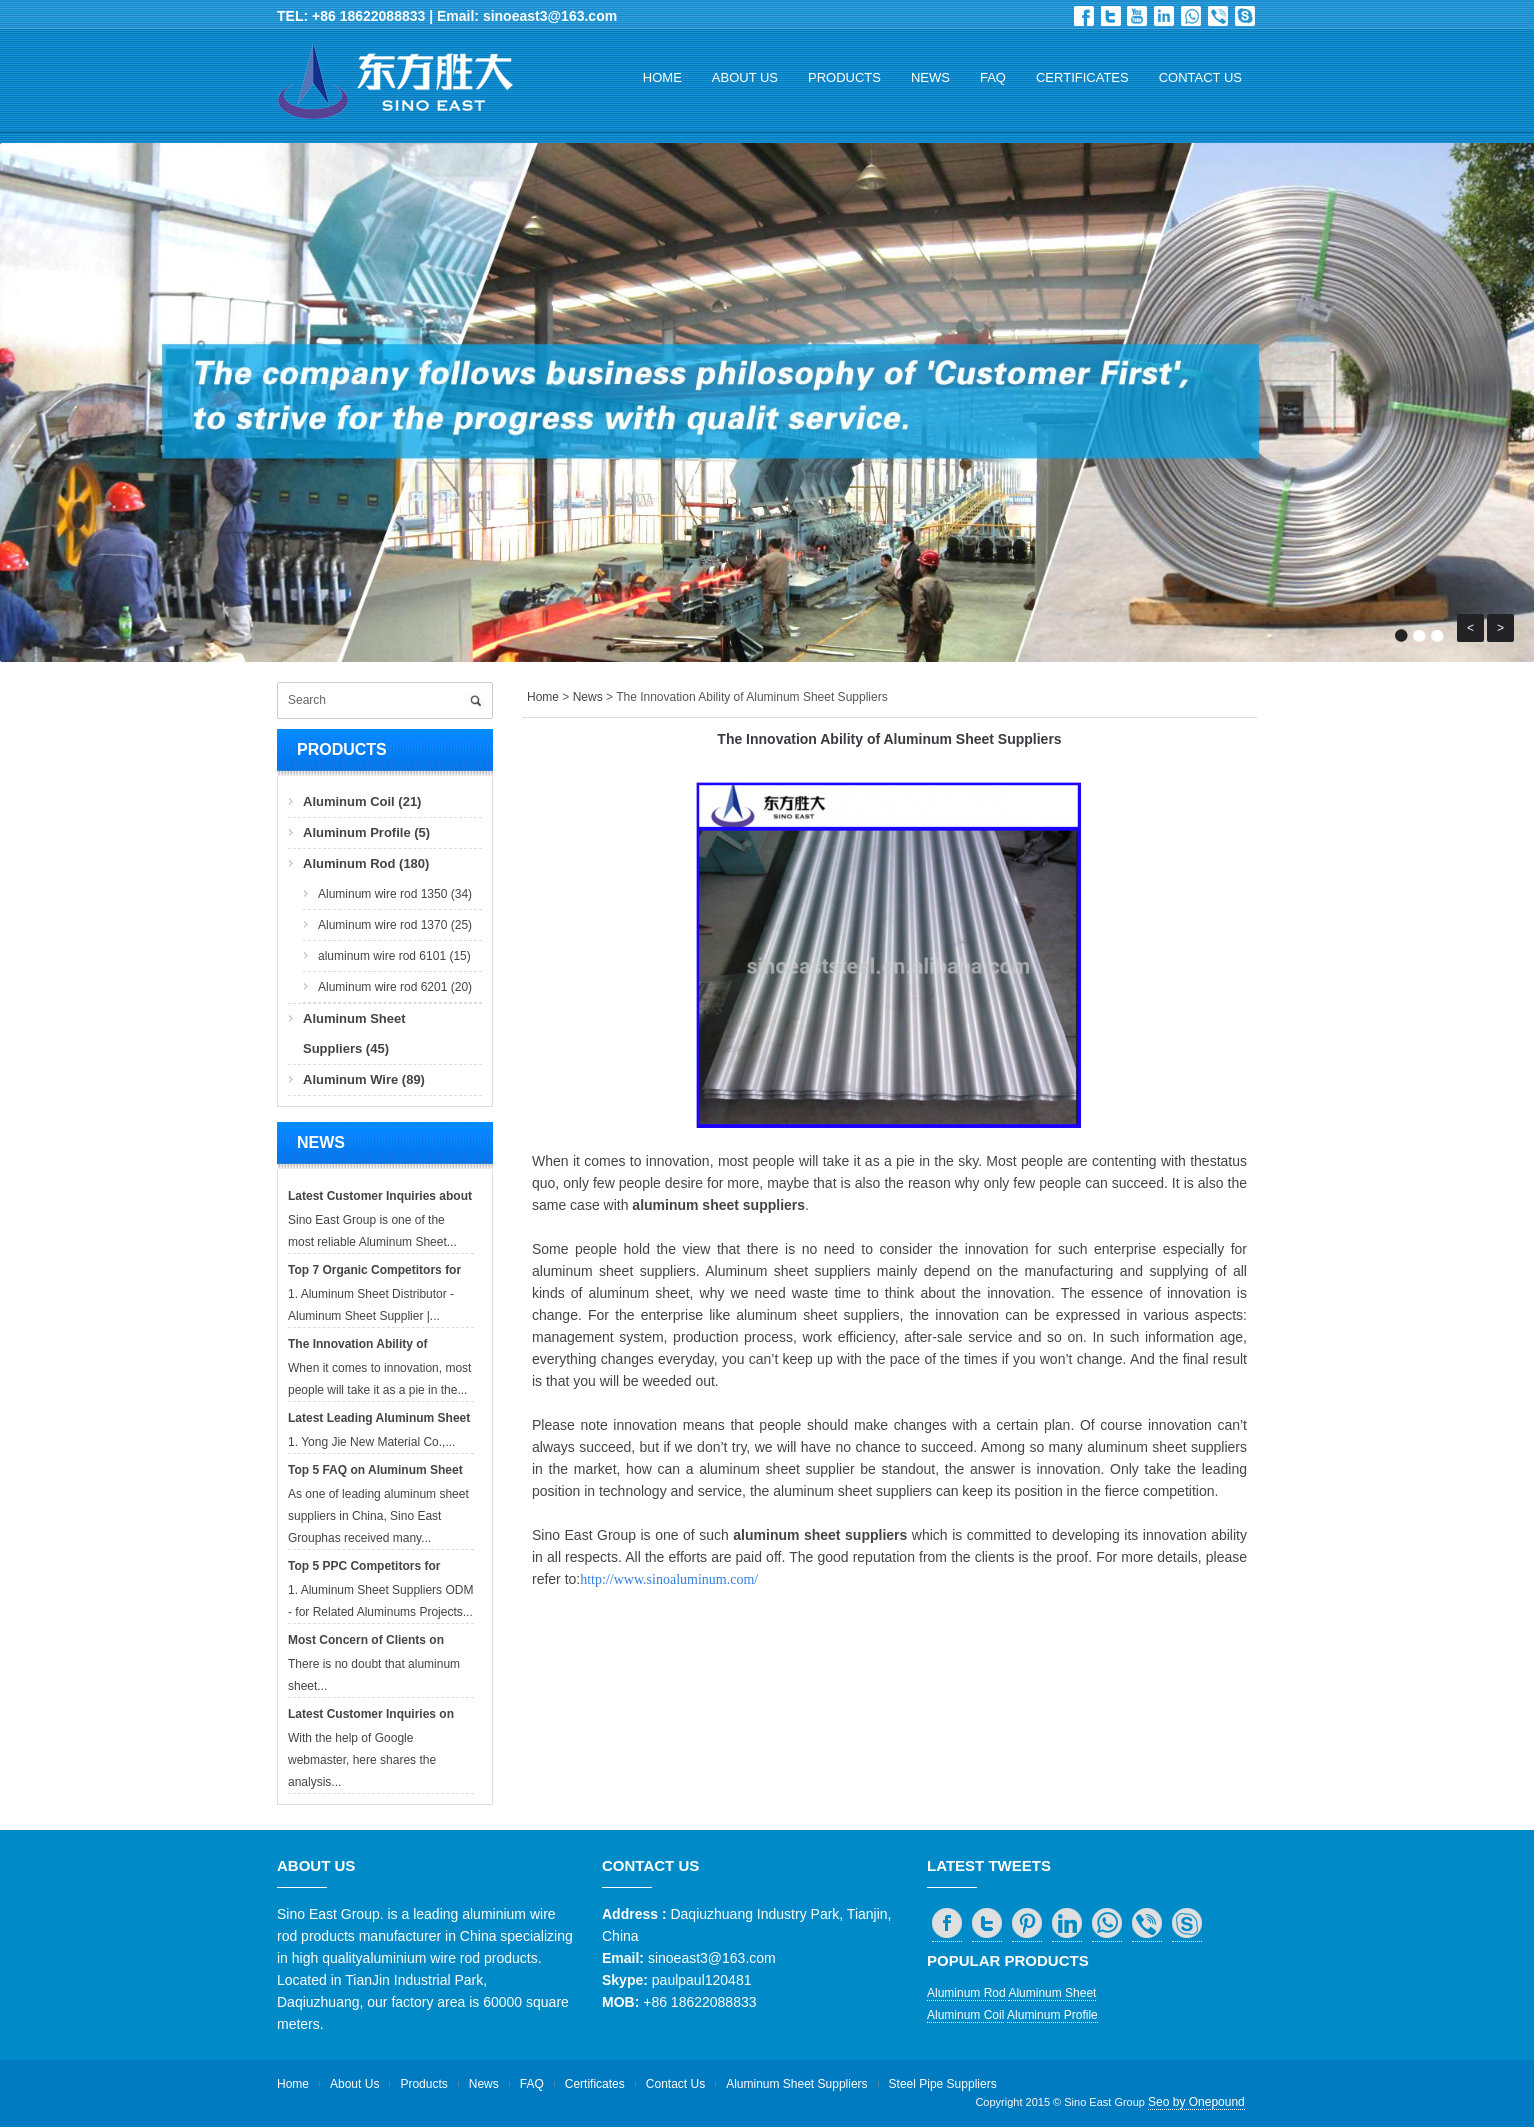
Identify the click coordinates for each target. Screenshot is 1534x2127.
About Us (745, 77)
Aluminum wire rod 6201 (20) (395, 987)
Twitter (1111, 16)
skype (1245, 16)
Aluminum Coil (965, 2015)
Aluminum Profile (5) (366, 832)
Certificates (1082, 77)
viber (1218, 16)
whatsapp (1191, 16)
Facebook (1084, 16)
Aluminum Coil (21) (362, 801)
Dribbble (1137, 16)
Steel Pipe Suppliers (943, 2084)
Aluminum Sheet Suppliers (796, 2084)
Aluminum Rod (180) (366, 863)
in (1164, 16)
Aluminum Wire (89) (364, 1079)
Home (662, 77)
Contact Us (1200, 77)
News (930, 77)
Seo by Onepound (1196, 2102)
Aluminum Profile (1052, 2015)
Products (844, 77)
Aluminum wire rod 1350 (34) (395, 894)
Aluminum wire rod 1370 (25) (395, 925)
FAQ (993, 77)
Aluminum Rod (966, 1993)
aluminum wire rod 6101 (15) (394, 956)
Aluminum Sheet (1052, 1993)
